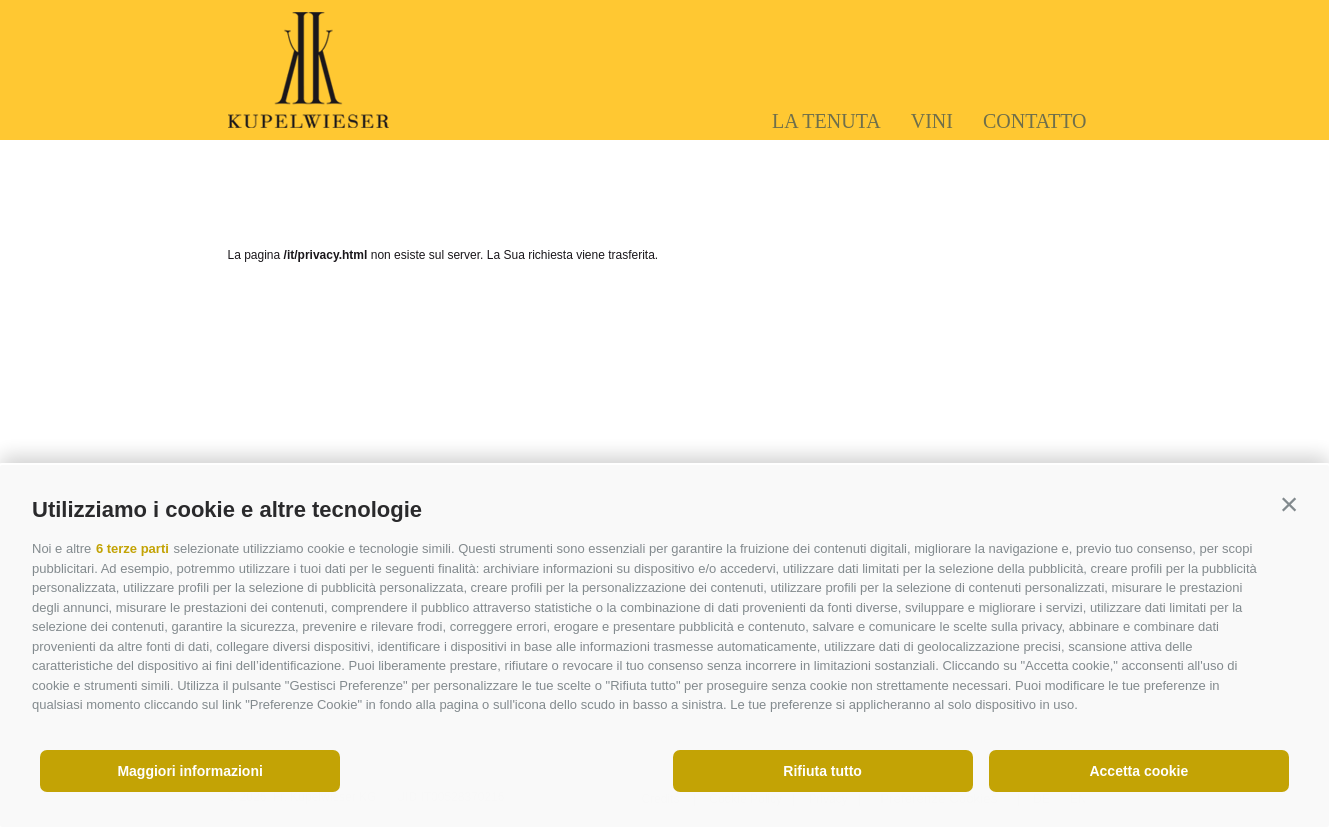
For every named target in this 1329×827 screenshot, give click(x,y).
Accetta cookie (1138, 771)
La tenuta (826, 121)
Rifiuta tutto (822, 771)
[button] (1289, 505)
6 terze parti (132, 548)
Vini (932, 121)
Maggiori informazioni (189, 771)
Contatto (1035, 121)
